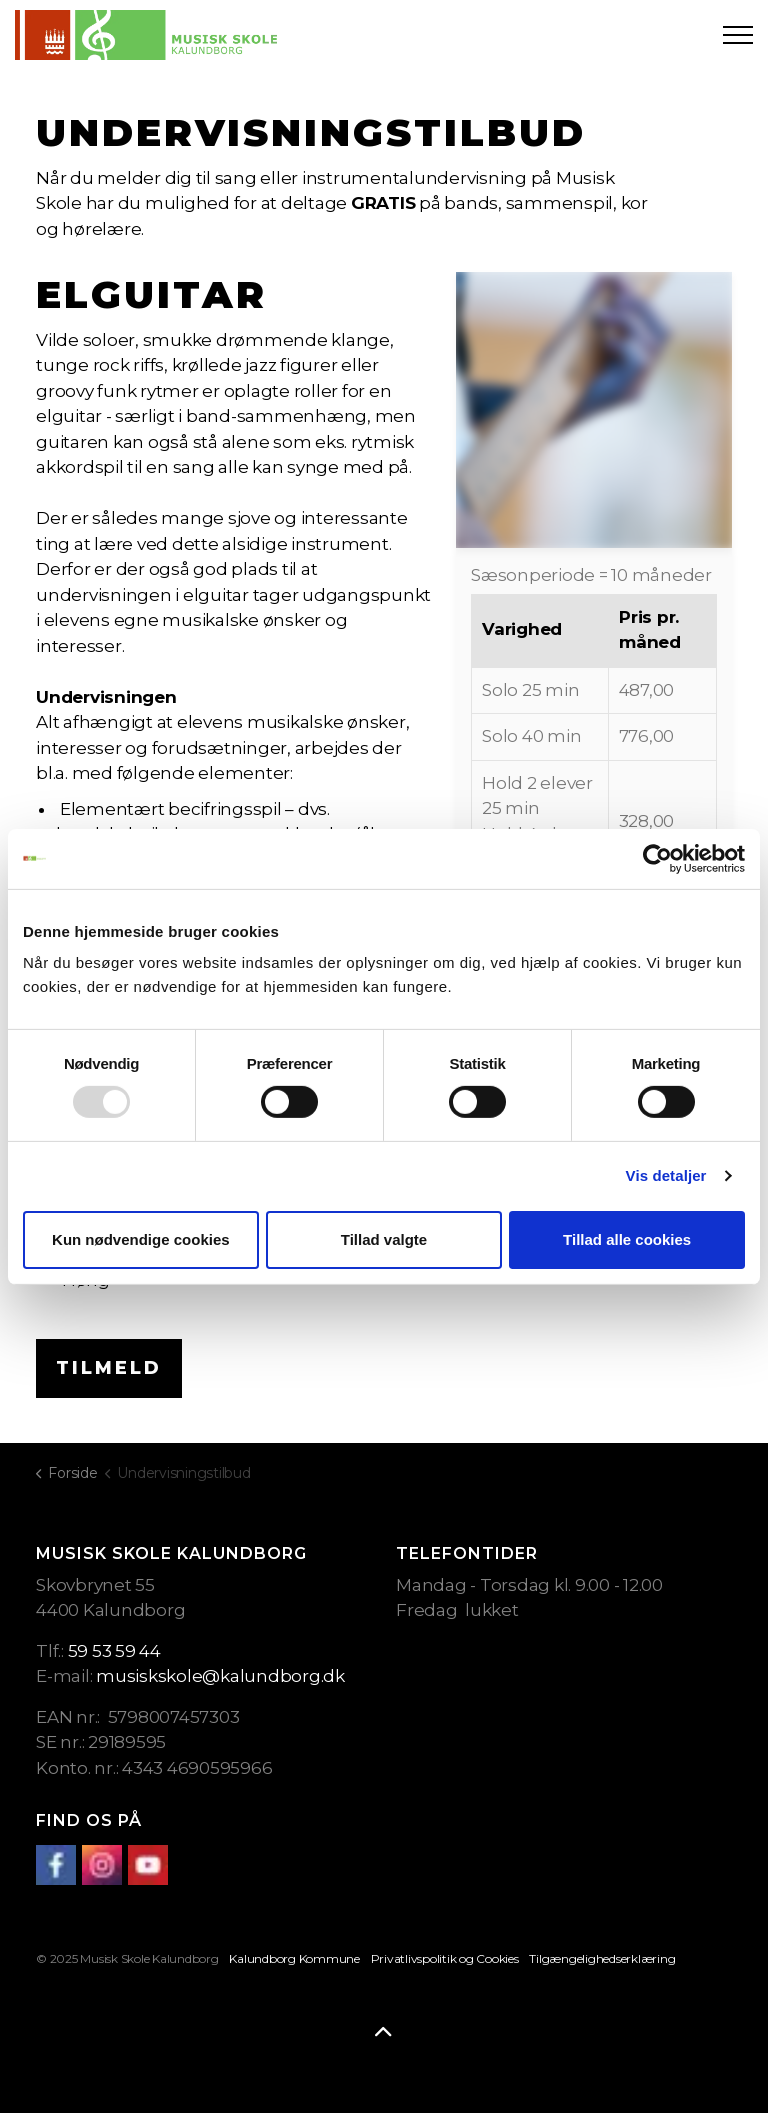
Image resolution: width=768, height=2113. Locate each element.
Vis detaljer (666, 1175)
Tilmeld (109, 1368)
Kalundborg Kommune (294, 1958)
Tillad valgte (384, 1239)
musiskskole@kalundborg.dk (220, 1676)
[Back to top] (384, 2033)
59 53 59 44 (114, 1651)
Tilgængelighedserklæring (602, 1958)
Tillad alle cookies (627, 1239)
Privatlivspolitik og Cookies (445, 1958)
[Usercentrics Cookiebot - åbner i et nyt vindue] (657, 858)
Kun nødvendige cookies (141, 1239)
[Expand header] (738, 35)
